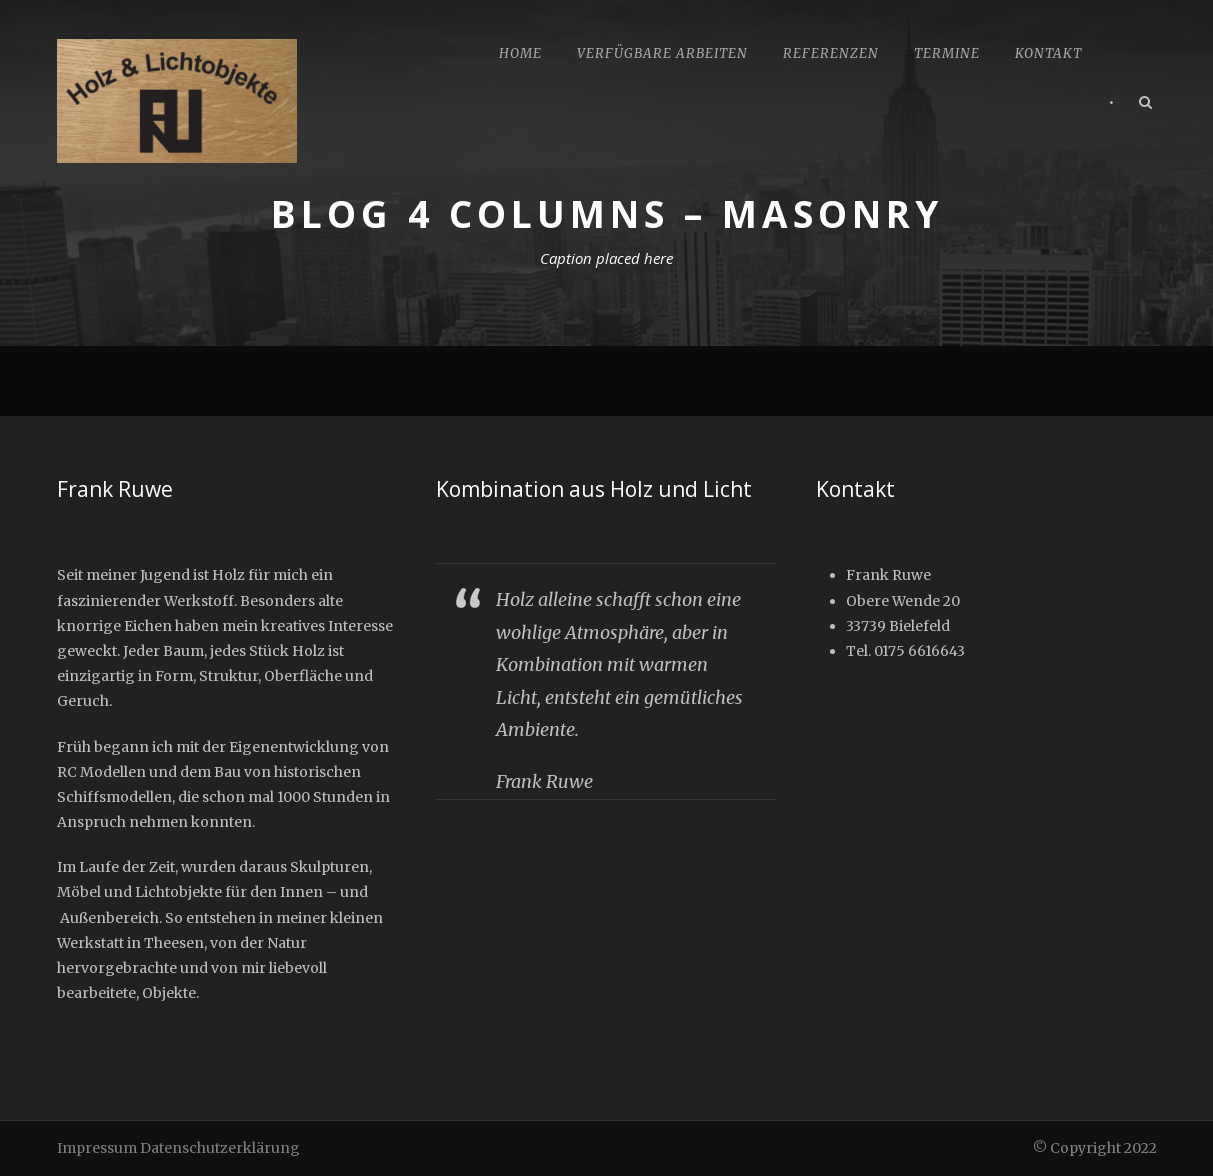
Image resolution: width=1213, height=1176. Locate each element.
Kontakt (1048, 53)
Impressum (97, 1148)
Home (520, 53)
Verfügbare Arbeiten (662, 53)
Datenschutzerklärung (220, 1148)
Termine (947, 53)
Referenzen (831, 53)
